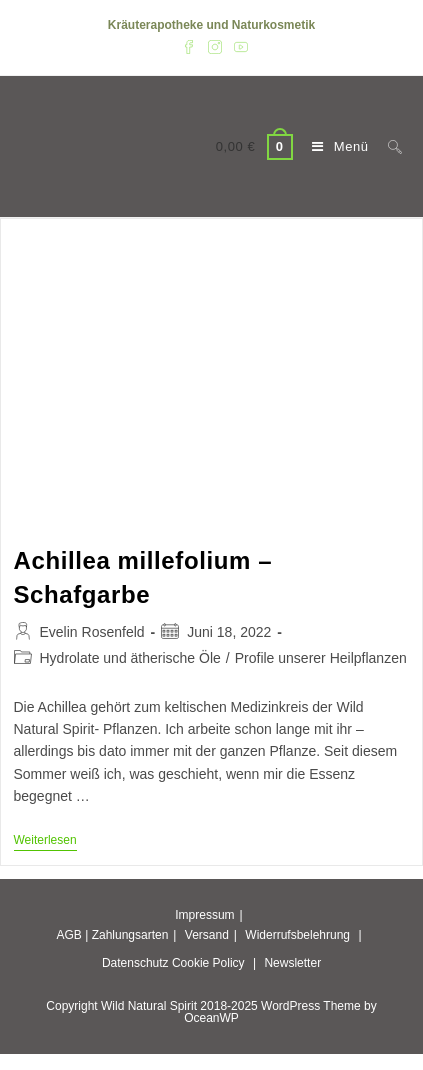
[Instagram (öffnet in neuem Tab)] (215, 46)
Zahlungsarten (130, 935)
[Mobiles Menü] (335, 146)
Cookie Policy (208, 963)
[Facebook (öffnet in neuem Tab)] (189, 46)
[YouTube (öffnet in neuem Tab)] (238, 46)
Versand (207, 935)
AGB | (72, 935)
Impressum (204, 915)
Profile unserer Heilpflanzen (321, 658)
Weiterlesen (45, 841)
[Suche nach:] (387, 146)
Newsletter (292, 963)
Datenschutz (135, 963)
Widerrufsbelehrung (297, 935)
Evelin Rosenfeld (92, 632)
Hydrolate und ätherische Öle (130, 658)
